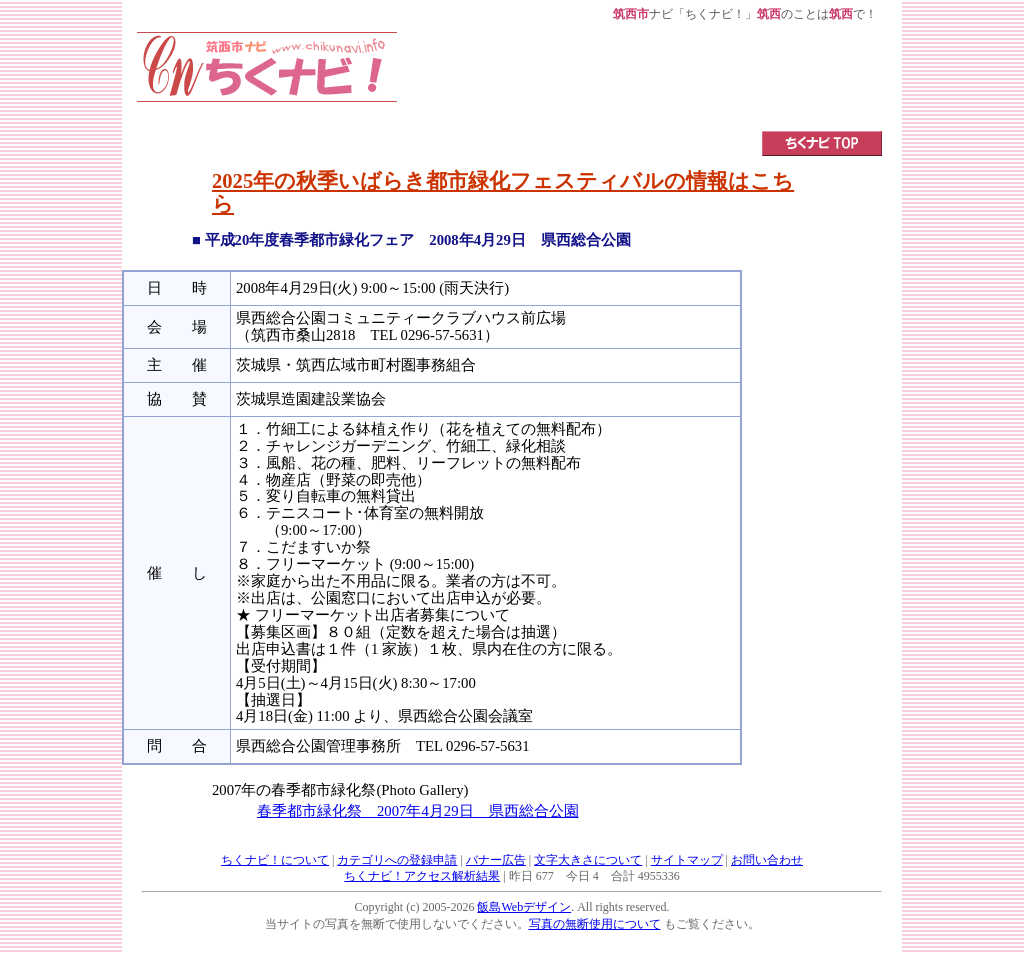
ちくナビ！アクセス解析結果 (422, 876)
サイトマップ (687, 860)
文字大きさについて (588, 860)
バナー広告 (496, 860)
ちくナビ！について (275, 860)
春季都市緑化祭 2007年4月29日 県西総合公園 (418, 811)
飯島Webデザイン (524, 907)
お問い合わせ (767, 860)
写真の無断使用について (595, 924)
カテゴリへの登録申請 (397, 860)
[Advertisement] (640, 77)
